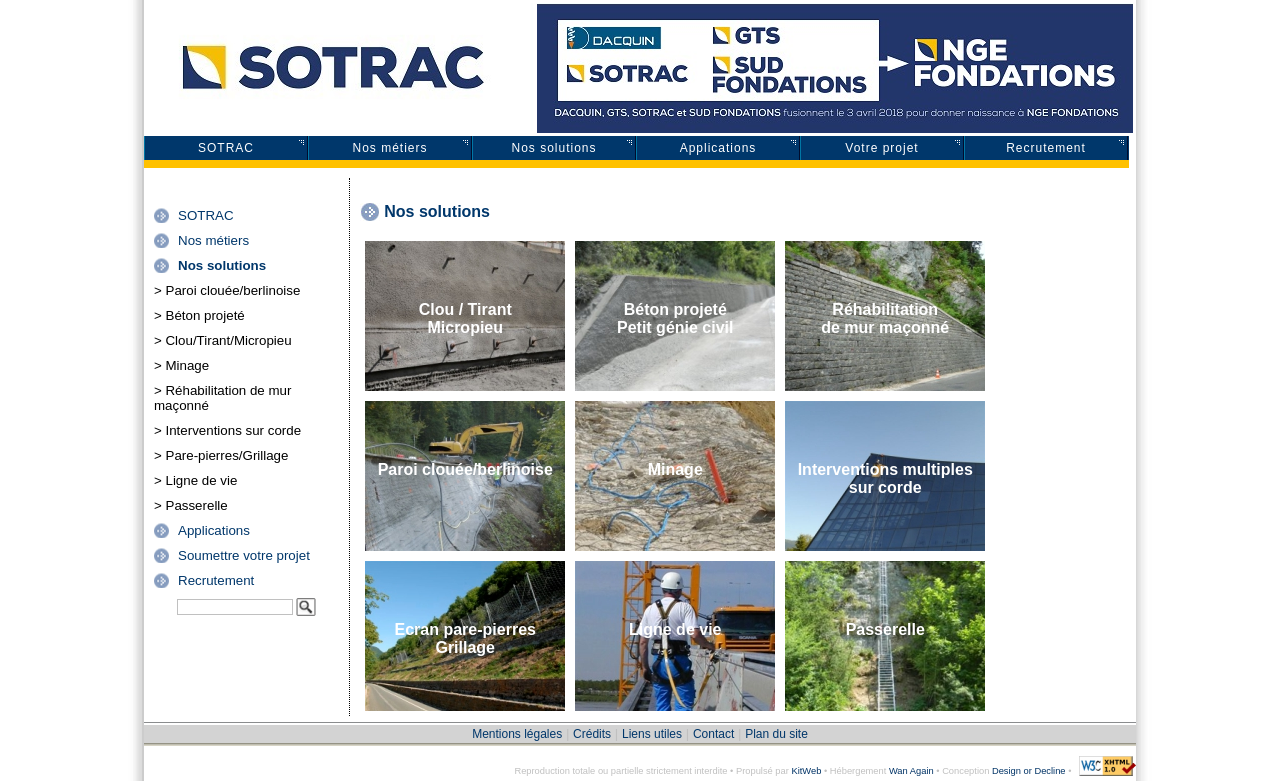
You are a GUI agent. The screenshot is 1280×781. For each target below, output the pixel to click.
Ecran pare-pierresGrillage (465, 638)
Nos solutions (553, 148)
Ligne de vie (675, 629)
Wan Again (911, 771)
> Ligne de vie (195, 480)
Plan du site (776, 734)
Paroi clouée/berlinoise (465, 469)
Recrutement (1046, 148)
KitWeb (806, 771)
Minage (675, 469)
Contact (713, 734)
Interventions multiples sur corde (885, 478)
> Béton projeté (199, 315)
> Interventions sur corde (227, 430)
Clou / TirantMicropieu (465, 318)
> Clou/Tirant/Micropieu (223, 340)
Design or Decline (1029, 771)
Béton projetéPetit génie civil (675, 318)
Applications (718, 148)
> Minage (181, 365)
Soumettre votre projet (244, 555)
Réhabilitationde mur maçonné (885, 318)
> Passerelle (191, 505)
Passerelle (885, 629)
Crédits (592, 734)
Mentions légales (517, 734)
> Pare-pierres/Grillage (221, 455)
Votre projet (881, 148)
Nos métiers (389, 148)
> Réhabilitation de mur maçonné (222, 398)
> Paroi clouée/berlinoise (227, 290)
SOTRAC (226, 148)
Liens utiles (652, 734)
